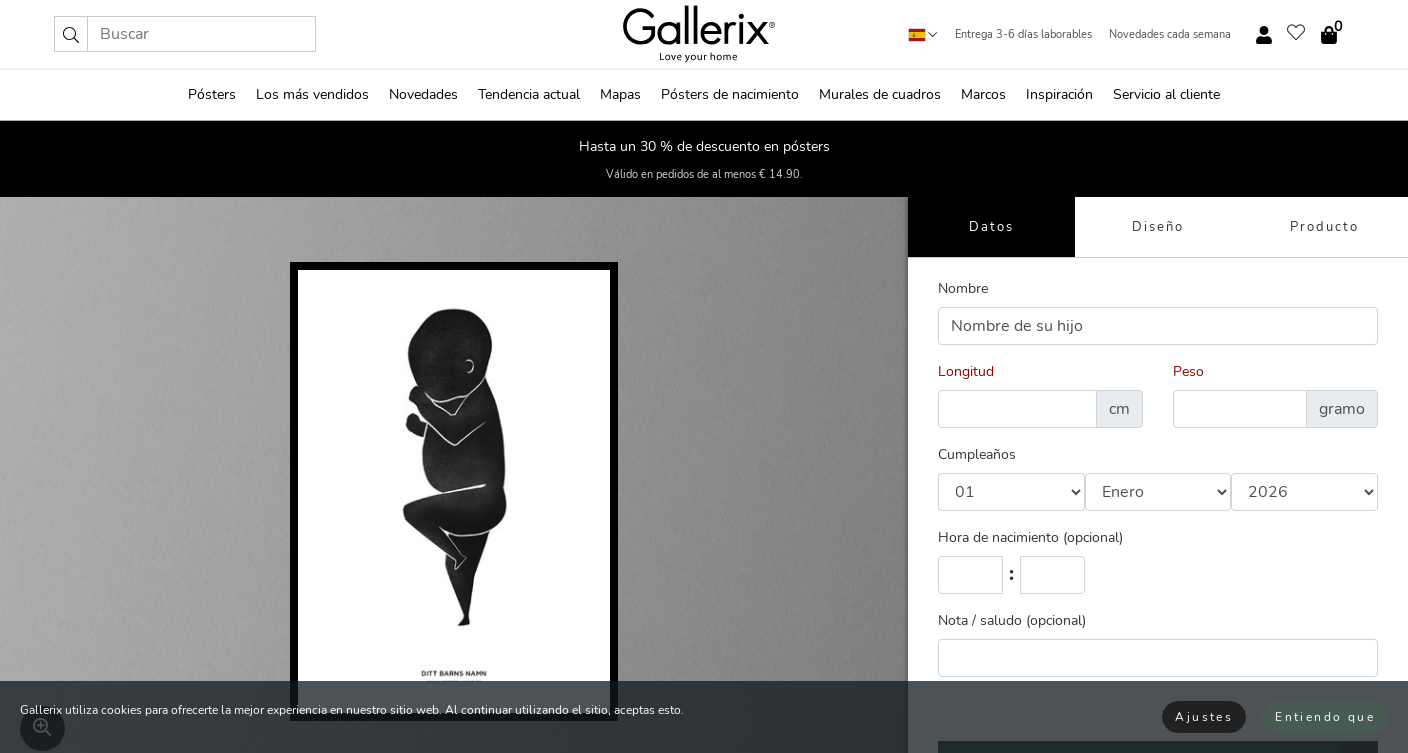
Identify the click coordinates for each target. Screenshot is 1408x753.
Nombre (963, 288)
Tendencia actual (529, 94)
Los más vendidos (312, 94)
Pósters (212, 94)
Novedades (423, 94)
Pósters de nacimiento (730, 94)
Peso (1188, 371)
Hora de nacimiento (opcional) (1030, 537)
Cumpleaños (977, 454)
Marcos (983, 94)
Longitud (966, 371)
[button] (71, 34)
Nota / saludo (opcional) (1012, 620)
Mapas (620, 94)
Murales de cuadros (880, 94)
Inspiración (1059, 94)
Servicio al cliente (1166, 94)
